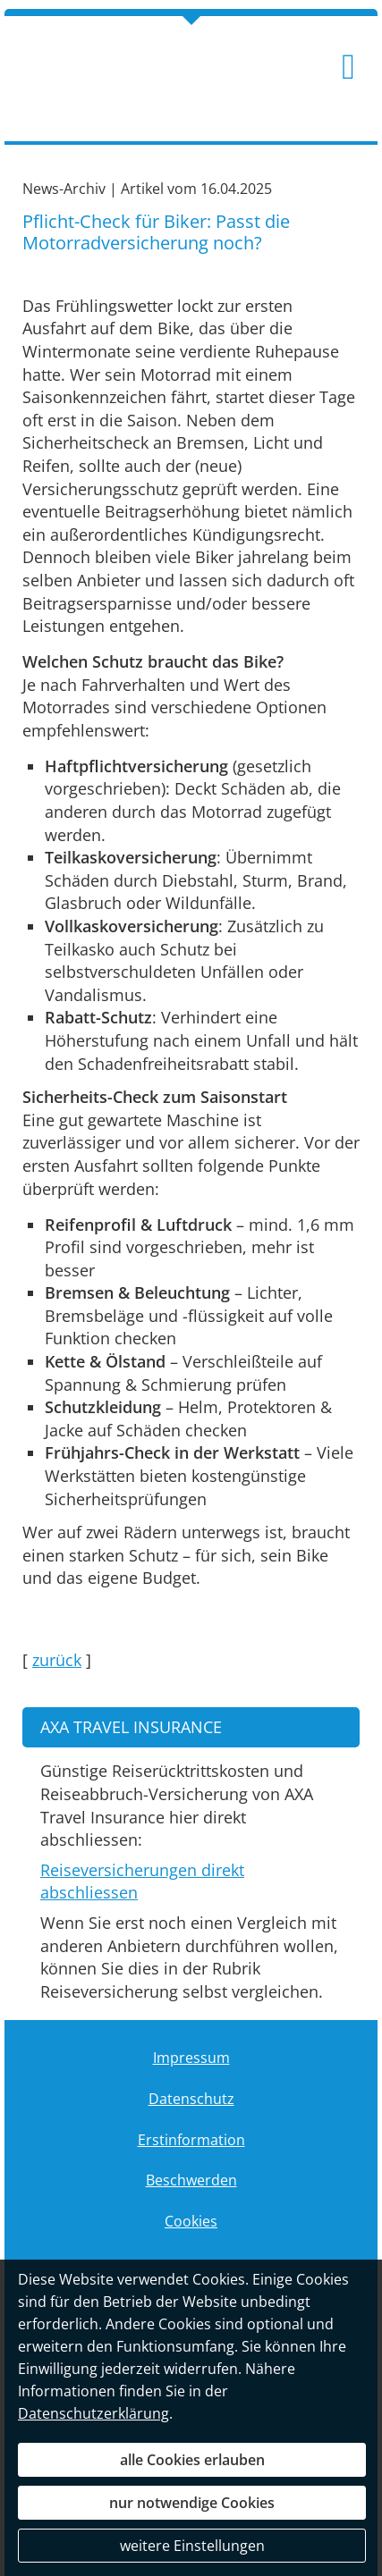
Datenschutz (191, 2099)
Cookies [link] (191, 2221)
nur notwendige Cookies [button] (192, 2503)
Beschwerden (191, 2180)
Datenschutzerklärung (93, 2413)
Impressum (191, 2057)
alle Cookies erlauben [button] (192, 2460)
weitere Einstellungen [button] (192, 2545)
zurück (56, 1660)
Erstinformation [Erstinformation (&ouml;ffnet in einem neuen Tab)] (191, 2140)
